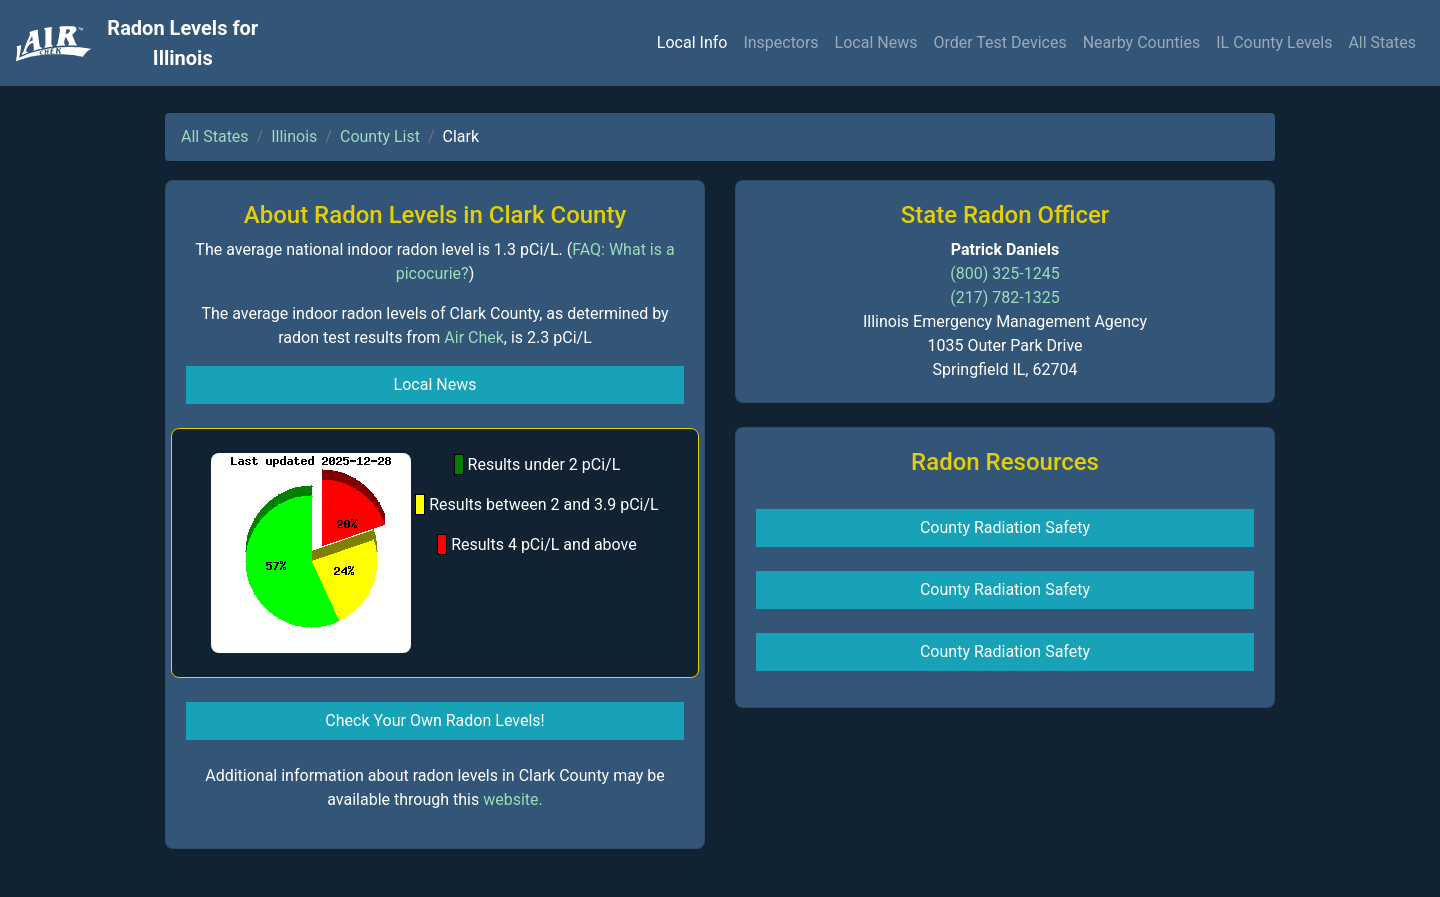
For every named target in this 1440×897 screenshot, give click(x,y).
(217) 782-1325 (1004, 297)
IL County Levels (1274, 42)
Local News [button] (435, 384)
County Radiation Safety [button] (1005, 527)
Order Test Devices (999, 42)
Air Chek (474, 337)
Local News (876, 42)
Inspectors (780, 42)
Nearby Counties (1142, 42)
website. (513, 799)
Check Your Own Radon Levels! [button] (434, 720)
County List (380, 136)
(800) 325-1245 (1004, 273)
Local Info (692, 42)
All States (1382, 42)
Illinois (294, 136)
